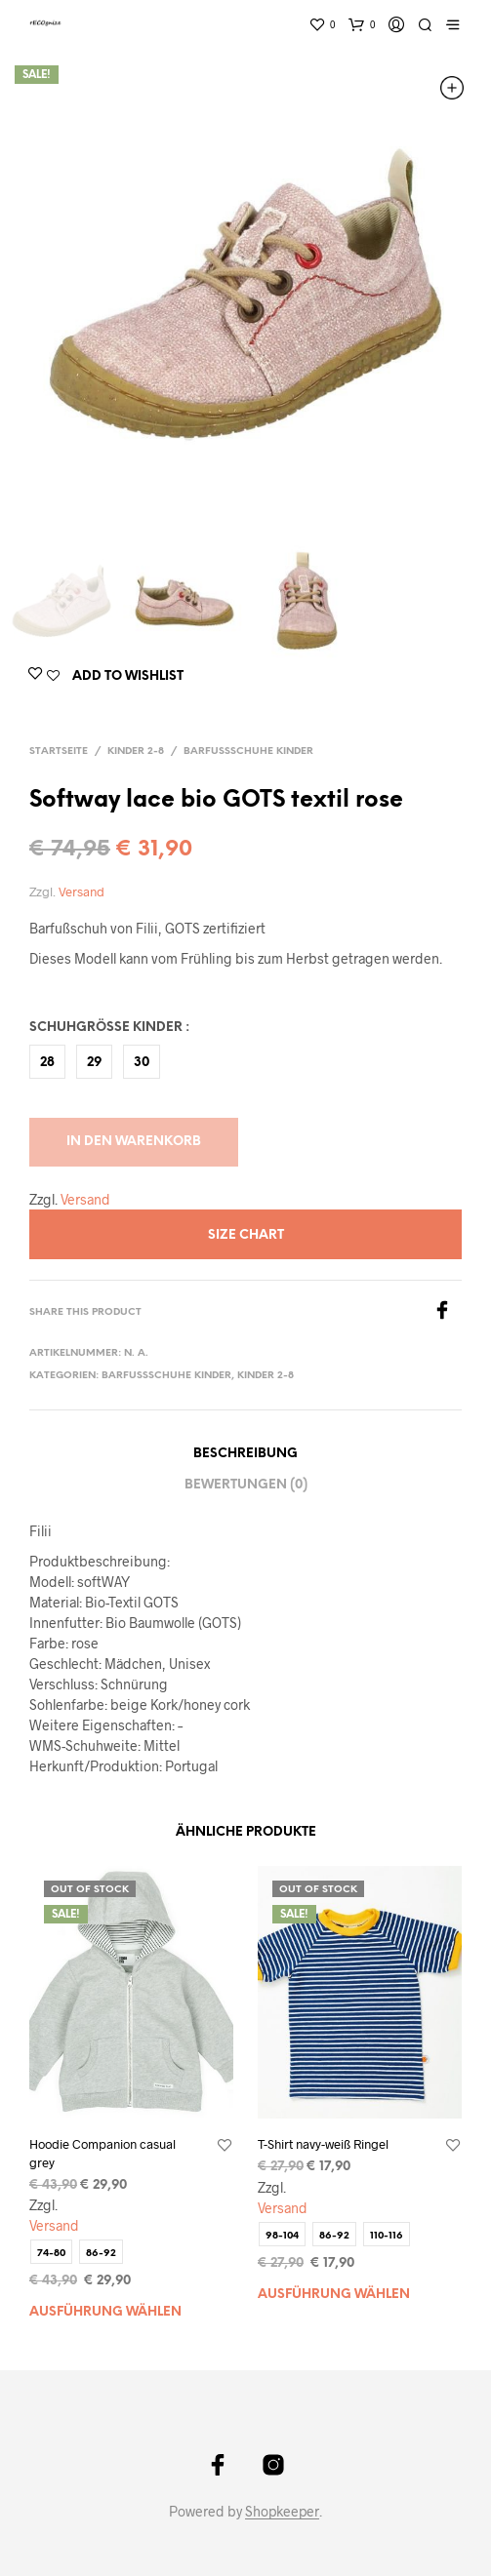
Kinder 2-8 (135, 751)
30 (141, 1062)
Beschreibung (245, 1453)
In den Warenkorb (133, 1141)
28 (47, 1062)
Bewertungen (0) (245, 1485)
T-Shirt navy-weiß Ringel (323, 2144)
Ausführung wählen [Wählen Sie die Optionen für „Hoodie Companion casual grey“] (105, 2312)
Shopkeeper (282, 2511)
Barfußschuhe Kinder (248, 751)
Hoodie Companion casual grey (102, 2152)
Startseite (58, 751)
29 (94, 1062)
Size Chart (246, 1235)
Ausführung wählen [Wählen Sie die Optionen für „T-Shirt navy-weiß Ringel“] (334, 2294)
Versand (81, 891)
